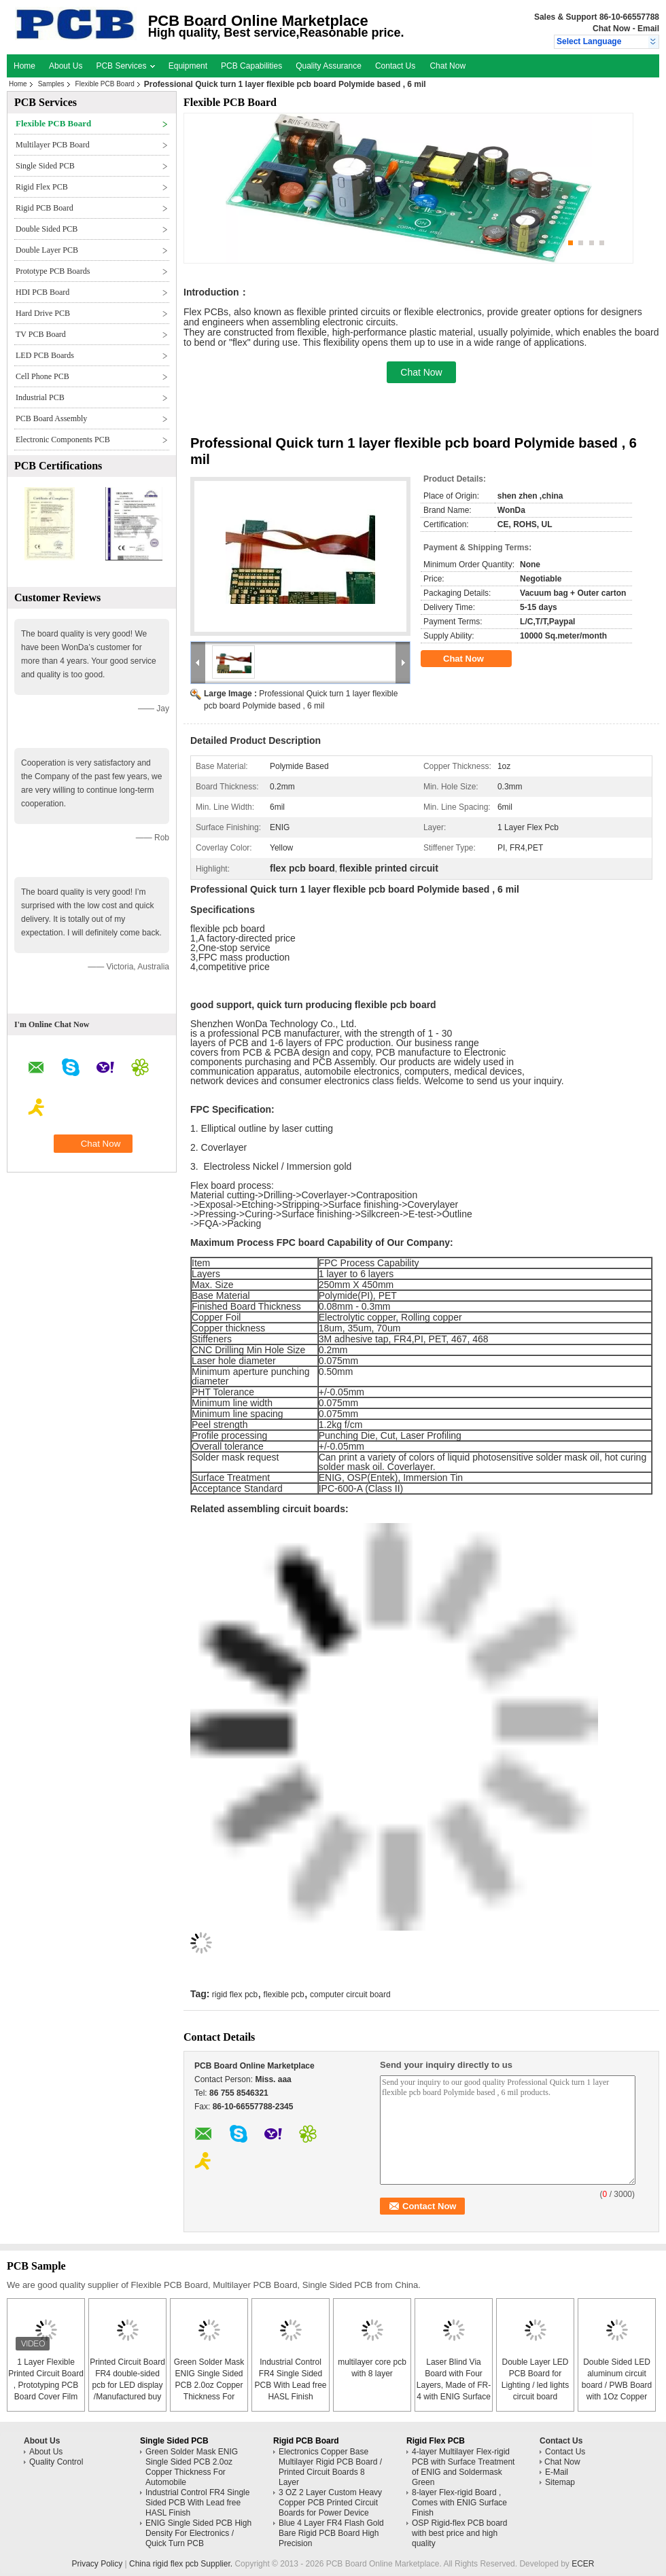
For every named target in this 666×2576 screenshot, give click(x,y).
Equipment (188, 66)
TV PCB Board (41, 334)
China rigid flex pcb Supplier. (181, 2564)
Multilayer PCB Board (53, 144)
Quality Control (56, 2462)
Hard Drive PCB (43, 313)
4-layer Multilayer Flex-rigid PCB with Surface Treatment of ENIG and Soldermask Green (463, 2467)
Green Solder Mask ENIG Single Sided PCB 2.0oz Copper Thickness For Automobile (209, 2385)
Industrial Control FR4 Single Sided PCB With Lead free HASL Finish (197, 2503)
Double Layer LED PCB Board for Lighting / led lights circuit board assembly (535, 2385)
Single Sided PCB (45, 166)
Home (24, 66)
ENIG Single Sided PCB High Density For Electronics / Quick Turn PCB (198, 2533)
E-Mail (556, 2472)
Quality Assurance (329, 66)
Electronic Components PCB (63, 439)
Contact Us (395, 66)
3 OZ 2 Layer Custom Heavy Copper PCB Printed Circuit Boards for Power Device (330, 2503)
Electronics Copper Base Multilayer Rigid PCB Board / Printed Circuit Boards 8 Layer (330, 2467)
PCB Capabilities (251, 66)
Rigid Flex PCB (42, 187)
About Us (65, 66)
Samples (51, 84)
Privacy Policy (96, 2564)
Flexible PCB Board (105, 84)
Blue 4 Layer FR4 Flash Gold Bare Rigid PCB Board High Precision (331, 2533)
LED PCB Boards (45, 355)
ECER (583, 2564)
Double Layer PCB (47, 250)
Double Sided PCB (46, 229)
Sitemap (560, 2482)
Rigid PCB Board (44, 208)
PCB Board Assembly (51, 418)
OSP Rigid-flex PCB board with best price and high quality (460, 2533)
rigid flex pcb (235, 1994)
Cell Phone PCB (42, 376)
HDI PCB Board (42, 292)
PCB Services (125, 66)
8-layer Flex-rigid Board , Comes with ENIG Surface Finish (459, 2503)
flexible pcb (284, 1994)
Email (648, 28)
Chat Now (611, 28)
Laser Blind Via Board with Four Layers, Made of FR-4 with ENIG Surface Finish (454, 2385)
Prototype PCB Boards (53, 271)
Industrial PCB (40, 397)
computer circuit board (350, 1994)
